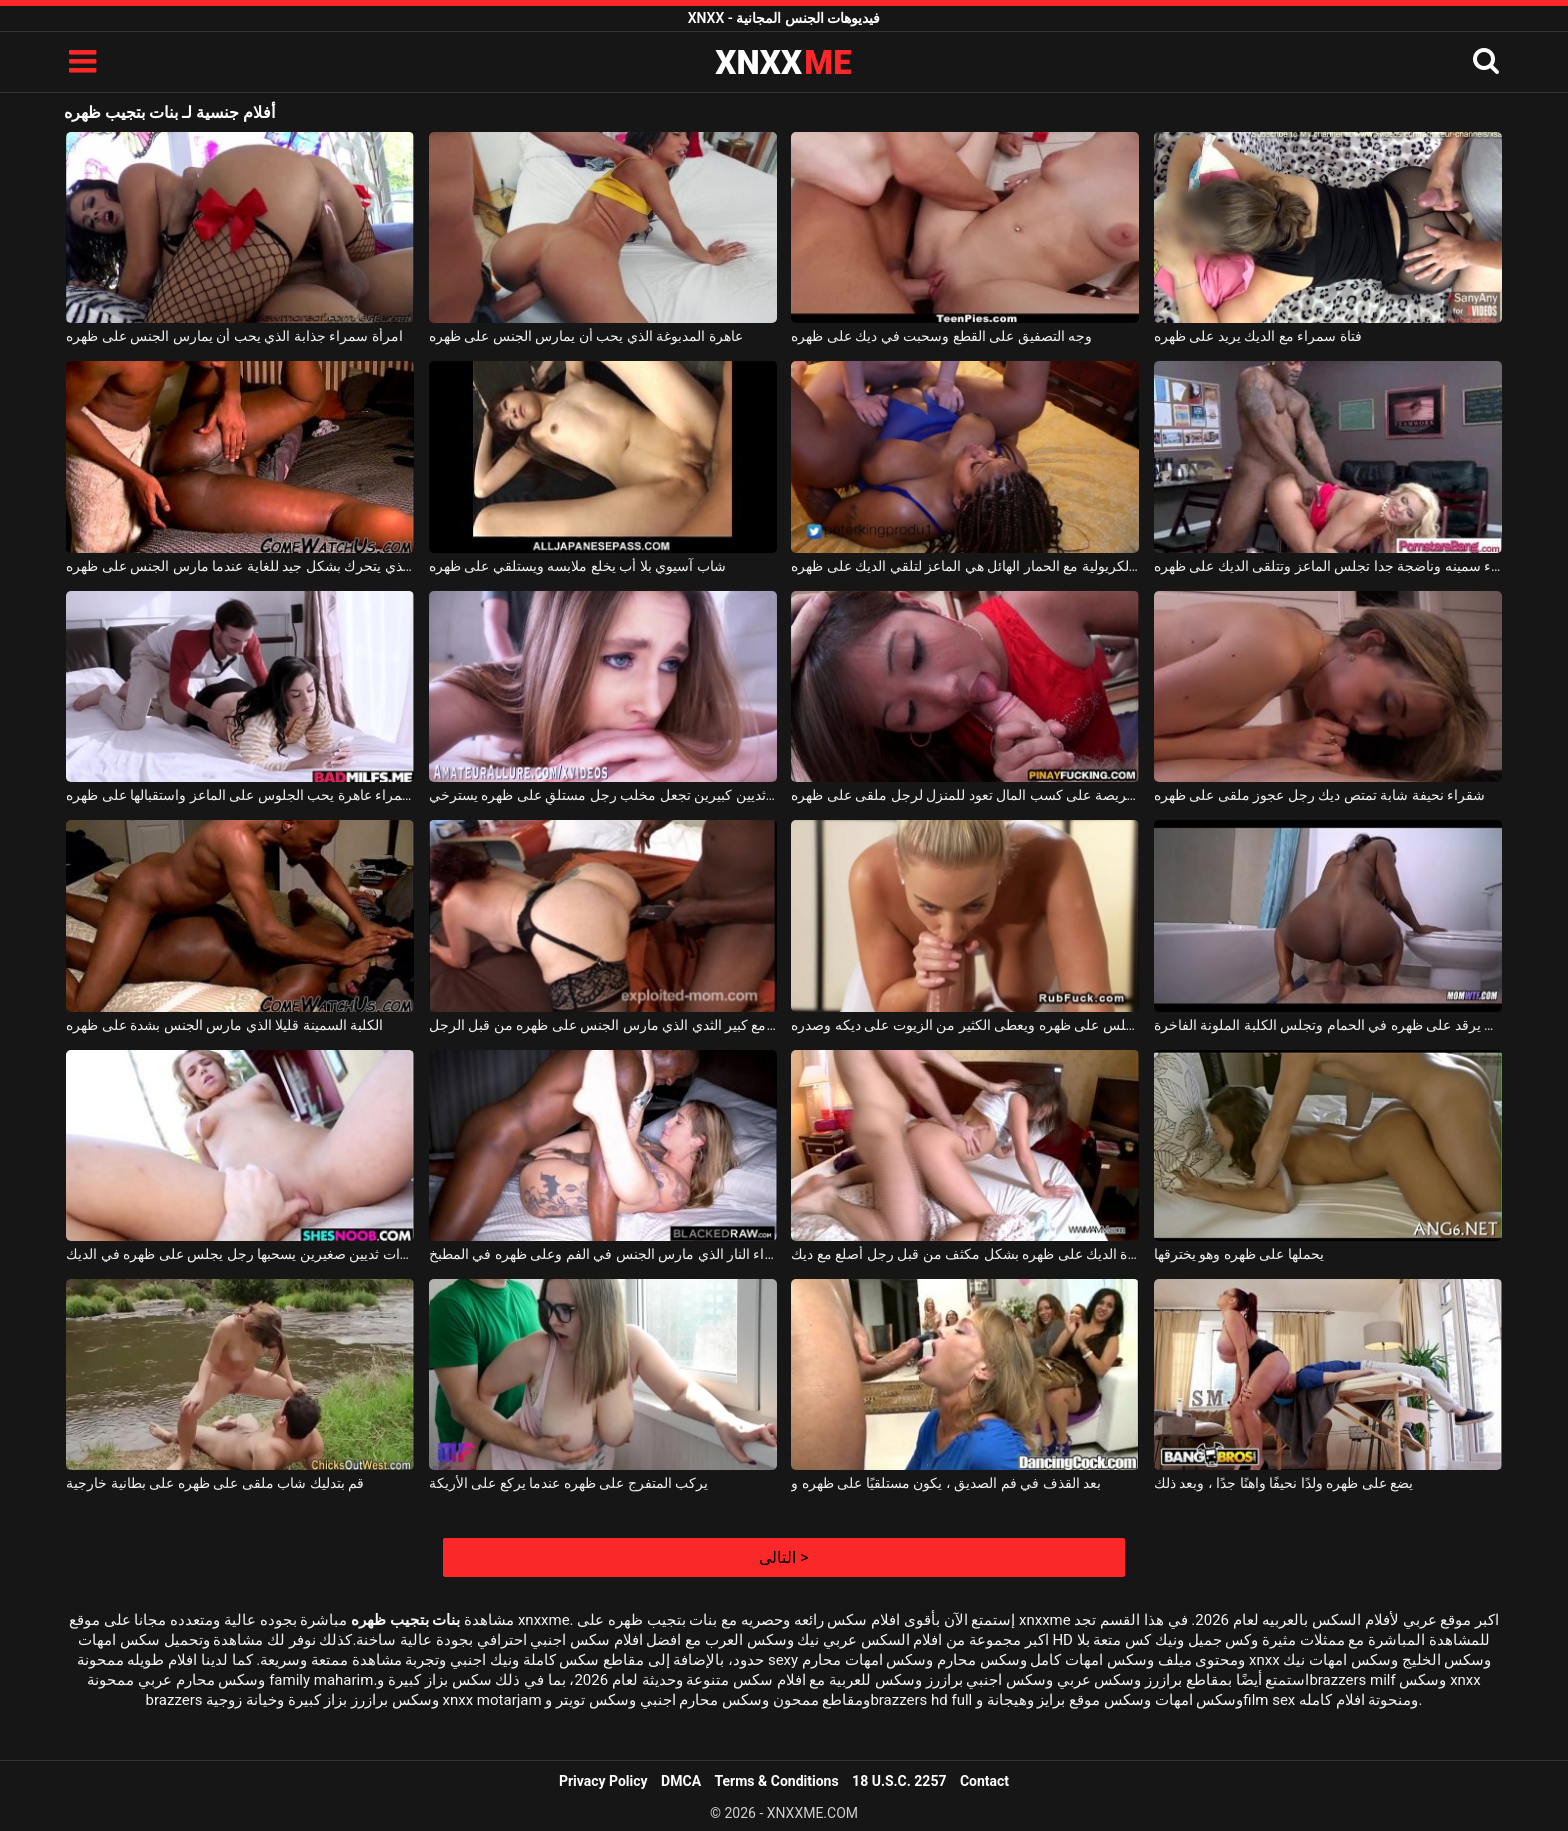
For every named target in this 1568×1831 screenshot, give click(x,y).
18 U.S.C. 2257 (899, 1781)
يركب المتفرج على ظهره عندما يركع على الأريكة (568, 1483)
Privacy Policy (603, 1781)
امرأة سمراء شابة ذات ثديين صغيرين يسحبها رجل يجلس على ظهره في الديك (240, 1254)
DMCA (681, 1781)
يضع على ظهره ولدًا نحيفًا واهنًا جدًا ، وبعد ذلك (1283, 1483)
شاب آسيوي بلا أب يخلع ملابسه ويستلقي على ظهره (577, 566)
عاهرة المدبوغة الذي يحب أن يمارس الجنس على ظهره (586, 336)
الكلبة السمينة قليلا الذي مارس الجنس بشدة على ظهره (224, 1025)
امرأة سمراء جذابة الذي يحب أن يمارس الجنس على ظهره (234, 336)
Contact (984, 1781)
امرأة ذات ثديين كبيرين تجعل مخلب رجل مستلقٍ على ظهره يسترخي (603, 795)
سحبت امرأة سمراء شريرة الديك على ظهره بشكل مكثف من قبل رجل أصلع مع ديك (965, 1254)
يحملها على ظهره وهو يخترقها (1239, 1254)
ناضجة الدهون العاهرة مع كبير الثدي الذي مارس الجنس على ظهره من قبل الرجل (603, 1025)
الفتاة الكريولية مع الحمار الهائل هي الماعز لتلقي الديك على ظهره (965, 566)
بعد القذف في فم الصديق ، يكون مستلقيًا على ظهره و (946, 1483)
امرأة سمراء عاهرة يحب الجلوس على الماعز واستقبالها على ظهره (240, 795)
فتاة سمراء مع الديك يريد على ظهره (1258, 336)
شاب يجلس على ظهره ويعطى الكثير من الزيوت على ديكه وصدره (965, 1025)
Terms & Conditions (777, 1781)
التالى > (783, 1557)
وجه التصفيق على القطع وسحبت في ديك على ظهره (941, 336)
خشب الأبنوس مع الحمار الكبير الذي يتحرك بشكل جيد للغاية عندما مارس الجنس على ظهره (240, 566)
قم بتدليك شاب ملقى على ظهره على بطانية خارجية (215, 1483)
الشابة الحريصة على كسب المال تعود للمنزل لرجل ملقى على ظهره (965, 795)
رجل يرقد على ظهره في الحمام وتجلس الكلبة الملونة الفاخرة (1328, 1025)
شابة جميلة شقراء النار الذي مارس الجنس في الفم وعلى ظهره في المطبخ (603, 1254)
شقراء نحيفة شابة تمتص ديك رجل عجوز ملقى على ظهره (1319, 795)
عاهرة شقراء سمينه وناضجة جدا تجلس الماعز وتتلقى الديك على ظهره (1328, 566)
